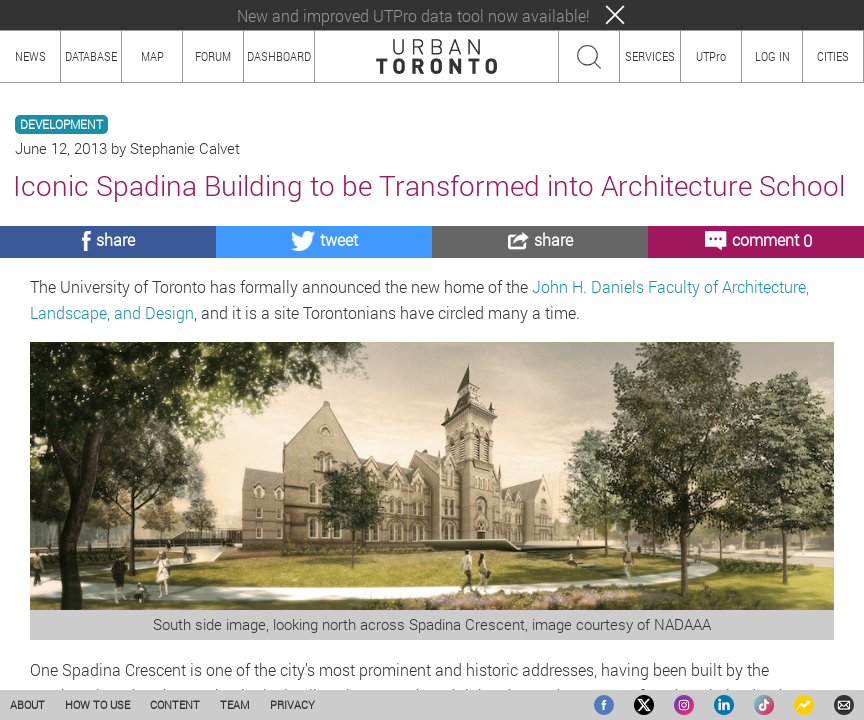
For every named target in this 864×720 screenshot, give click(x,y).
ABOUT (27, 704)
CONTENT (175, 704)
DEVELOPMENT (61, 124)
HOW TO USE (97, 704)
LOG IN (772, 56)
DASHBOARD (279, 56)
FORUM (213, 56)
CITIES (833, 56)
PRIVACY (292, 704)
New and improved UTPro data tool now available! (413, 15)
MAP (152, 56)
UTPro (711, 56)
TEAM (235, 704)
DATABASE (91, 56)
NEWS (30, 56)
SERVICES (650, 56)
